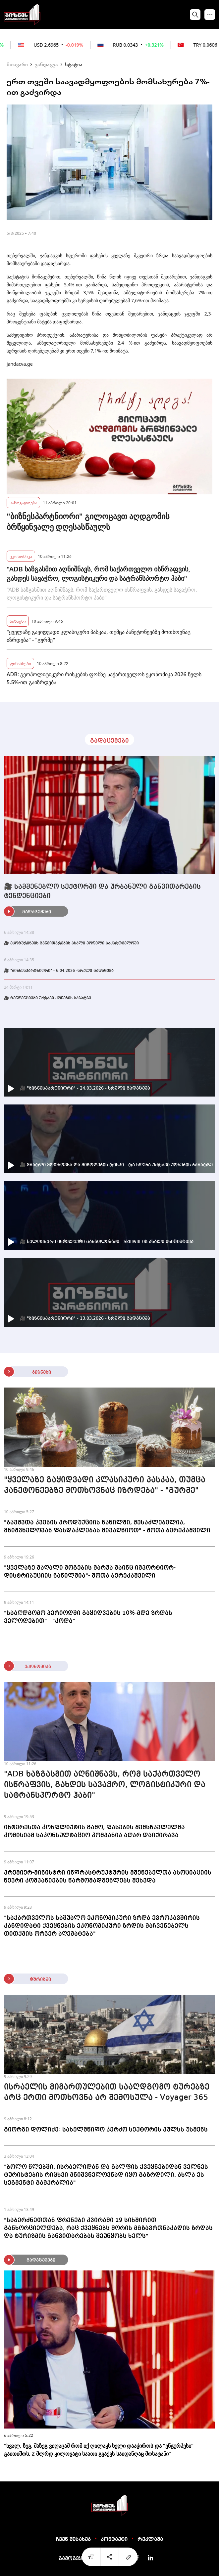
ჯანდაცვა (46, 64)
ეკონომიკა (21, 556)
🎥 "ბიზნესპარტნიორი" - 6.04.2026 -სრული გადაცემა (59, 971)
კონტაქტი (114, 2539)
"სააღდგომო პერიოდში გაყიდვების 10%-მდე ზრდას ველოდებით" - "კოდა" (88, 1617)
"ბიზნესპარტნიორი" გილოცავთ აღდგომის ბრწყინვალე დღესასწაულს (88, 521)
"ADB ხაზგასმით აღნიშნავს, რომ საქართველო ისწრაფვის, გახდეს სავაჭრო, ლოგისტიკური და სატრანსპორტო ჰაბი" (98, 573)
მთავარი (17, 64)
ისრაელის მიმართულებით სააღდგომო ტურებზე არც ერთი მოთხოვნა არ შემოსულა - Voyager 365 (106, 2092)
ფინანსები (20, 663)
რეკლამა (150, 2539)
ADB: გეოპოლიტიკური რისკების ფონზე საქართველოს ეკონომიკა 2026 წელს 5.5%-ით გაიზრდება (104, 678)
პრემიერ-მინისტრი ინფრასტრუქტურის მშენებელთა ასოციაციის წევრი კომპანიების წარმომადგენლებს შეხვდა (107, 1877)
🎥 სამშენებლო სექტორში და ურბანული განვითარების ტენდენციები (102, 891)
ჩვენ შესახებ (73, 2539)
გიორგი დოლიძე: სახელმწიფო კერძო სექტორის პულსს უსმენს (106, 2130)
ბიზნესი (18, 621)
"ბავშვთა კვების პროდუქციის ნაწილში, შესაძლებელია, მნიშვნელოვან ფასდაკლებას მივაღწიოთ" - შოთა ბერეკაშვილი (107, 1526)
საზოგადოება (23, 502)
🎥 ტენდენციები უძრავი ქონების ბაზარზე (47, 998)
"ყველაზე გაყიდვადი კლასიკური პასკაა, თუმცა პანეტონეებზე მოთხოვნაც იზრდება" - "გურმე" (99, 636)
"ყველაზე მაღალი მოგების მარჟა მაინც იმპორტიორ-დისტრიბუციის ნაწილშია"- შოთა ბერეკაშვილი (90, 1572)
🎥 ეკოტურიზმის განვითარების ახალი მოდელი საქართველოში (71, 943)
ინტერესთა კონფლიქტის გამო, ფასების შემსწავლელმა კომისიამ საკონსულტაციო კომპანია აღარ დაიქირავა (94, 1831)
